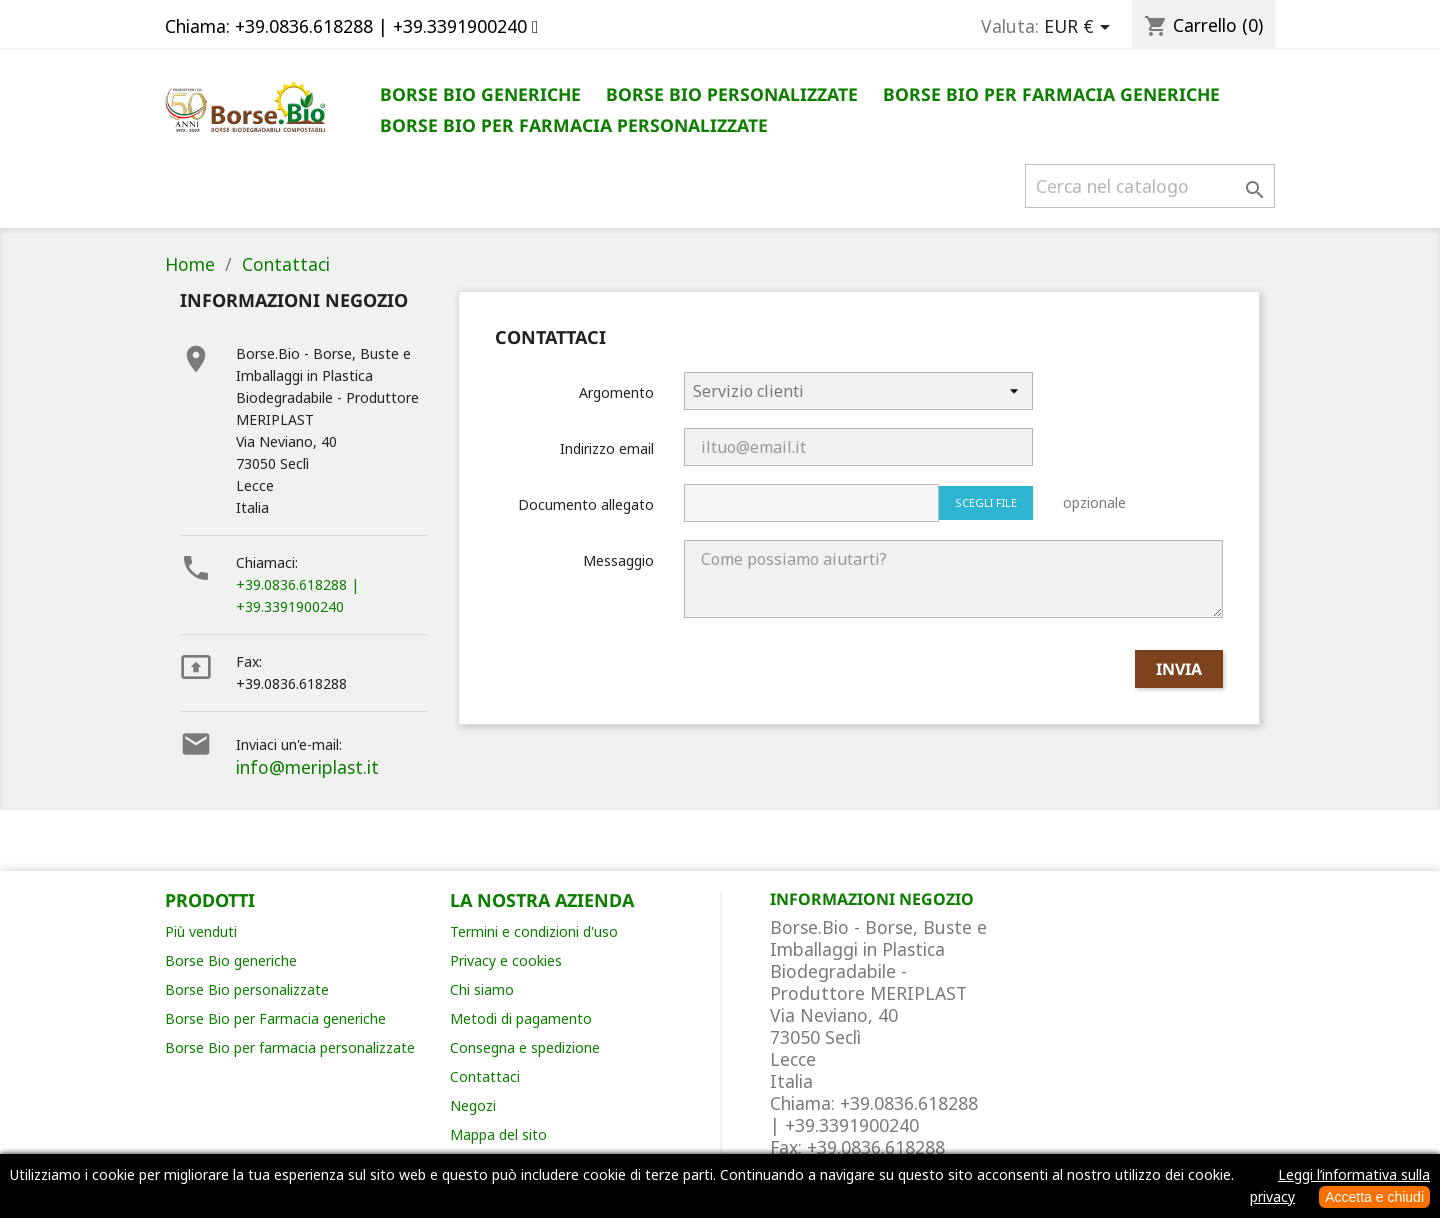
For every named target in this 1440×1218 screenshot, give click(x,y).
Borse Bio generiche (480, 94)
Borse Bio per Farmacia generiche (1051, 94)
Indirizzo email (607, 448)
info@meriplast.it (307, 767)
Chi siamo (482, 989)
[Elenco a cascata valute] (1080, 27)
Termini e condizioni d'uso (534, 931)
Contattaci (485, 1076)
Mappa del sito (498, 1134)
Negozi (473, 1105)
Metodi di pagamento (521, 1018)
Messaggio (618, 560)
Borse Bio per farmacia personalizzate (290, 1047)
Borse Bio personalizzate (732, 94)
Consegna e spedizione (525, 1047)
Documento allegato (586, 504)
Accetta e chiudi (1374, 1197)
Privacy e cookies (506, 960)
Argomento (616, 392)
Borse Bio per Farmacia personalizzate (574, 125)
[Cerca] (1150, 186)
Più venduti (201, 931)
